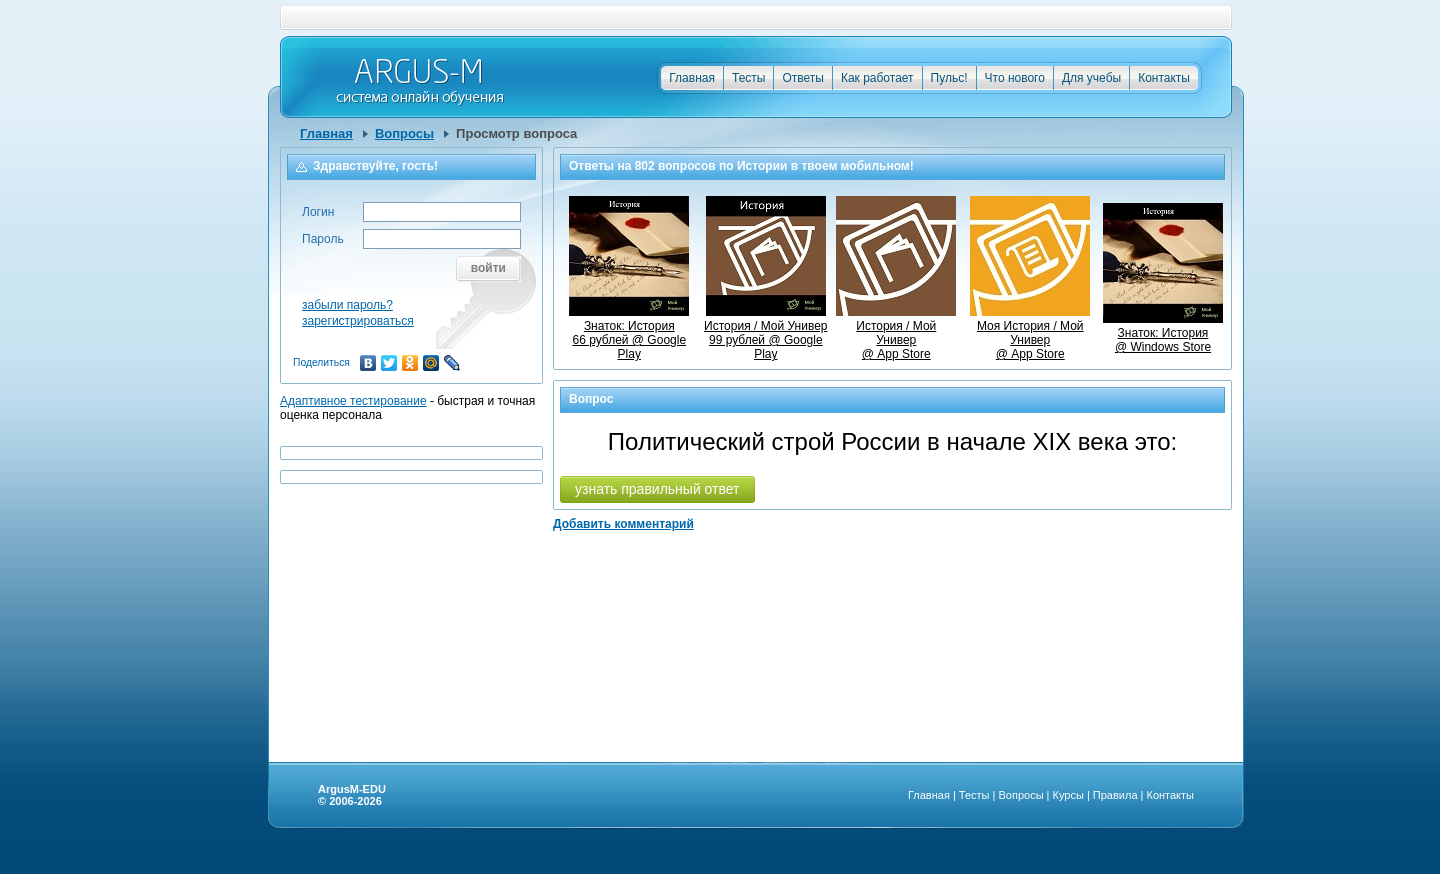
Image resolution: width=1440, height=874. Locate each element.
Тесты (748, 78)
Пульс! (949, 78)
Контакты (1164, 78)
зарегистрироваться (358, 321)
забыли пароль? (347, 305)
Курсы (1068, 795)
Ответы (802, 78)
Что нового (1015, 78)
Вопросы (404, 133)
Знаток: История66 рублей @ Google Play (629, 333)
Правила (1115, 795)
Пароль (323, 239)
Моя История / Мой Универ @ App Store (1030, 333)
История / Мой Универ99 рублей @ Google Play (765, 333)
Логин (318, 212)
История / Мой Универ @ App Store (896, 333)
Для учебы (1091, 78)
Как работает (877, 78)
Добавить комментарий (623, 524)
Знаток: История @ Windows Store (1163, 333)
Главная (692, 78)
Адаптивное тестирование (353, 401)
